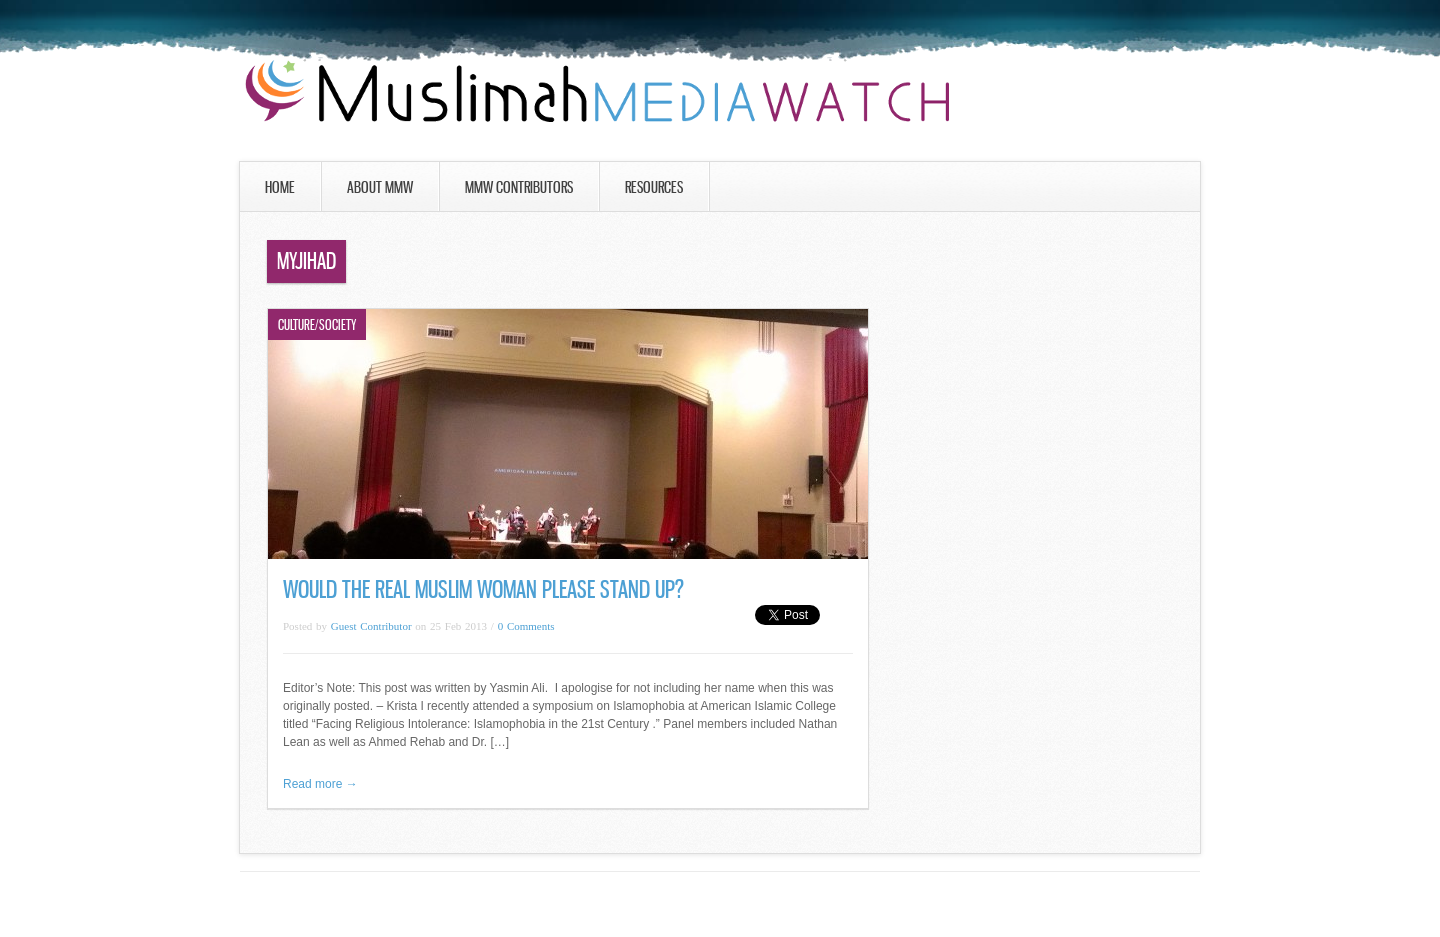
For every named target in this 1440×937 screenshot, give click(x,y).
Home (280, 187)
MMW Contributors (519, 187)
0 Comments (526, 626)
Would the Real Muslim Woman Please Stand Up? (483, 589)
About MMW (380, 187)
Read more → (320, 784)
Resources (654, 187)
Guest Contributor (371, 626)
